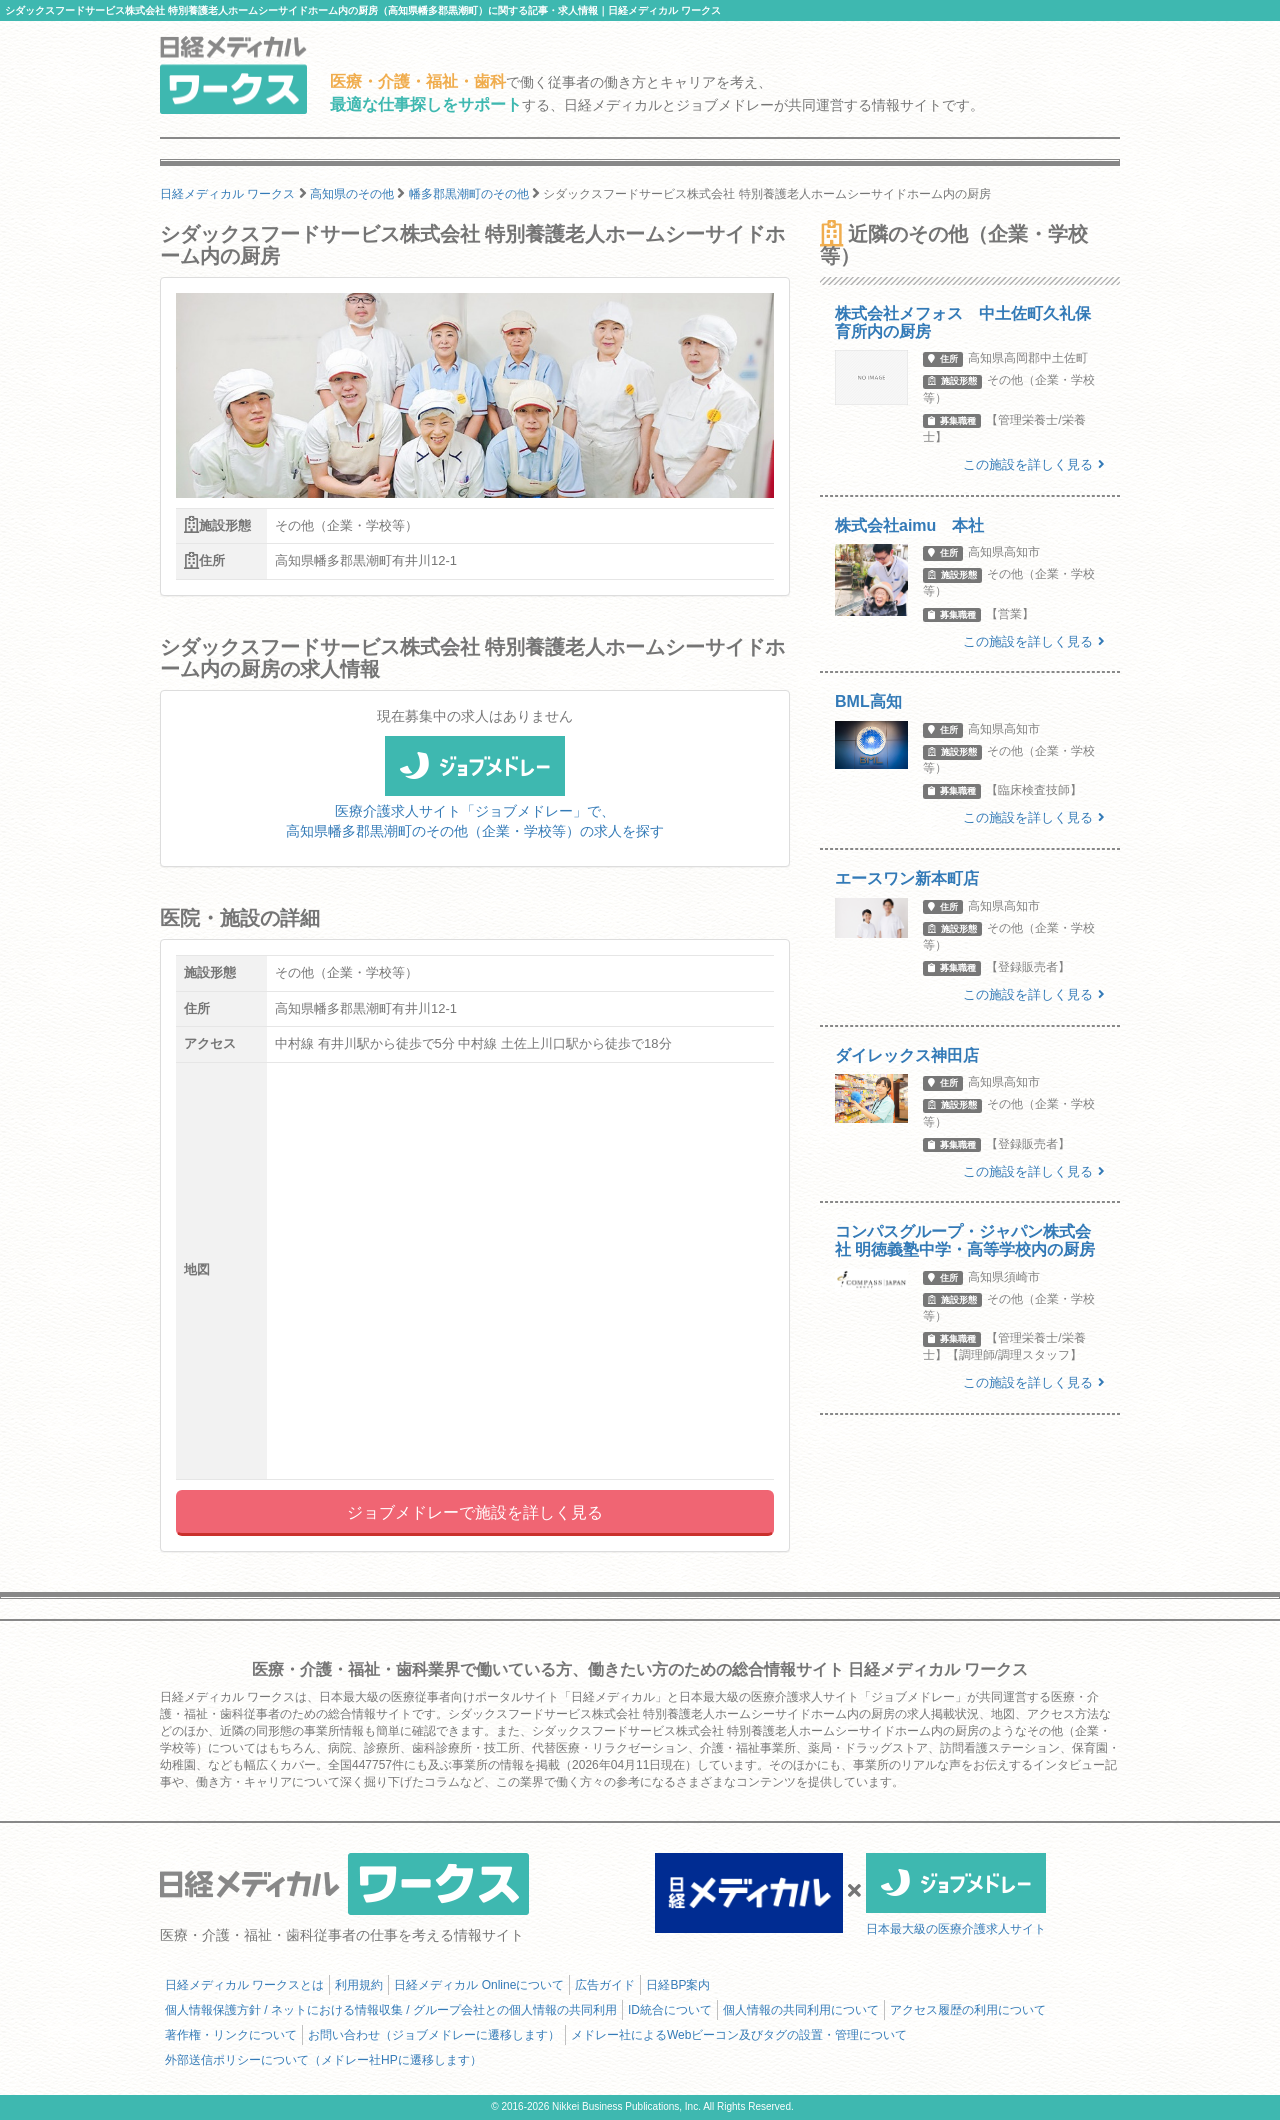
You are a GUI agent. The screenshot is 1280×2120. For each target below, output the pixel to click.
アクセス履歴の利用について (968, 2010)
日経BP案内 (678, 1985)
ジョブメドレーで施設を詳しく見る (475, 1512)
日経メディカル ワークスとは (244, 1985)
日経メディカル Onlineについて (479, 1985)
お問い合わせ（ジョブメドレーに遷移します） (434, 2035)
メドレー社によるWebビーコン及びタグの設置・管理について (739, 2035)
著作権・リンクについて (231, 2035)
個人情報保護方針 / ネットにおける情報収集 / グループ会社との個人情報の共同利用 (391, 2010)
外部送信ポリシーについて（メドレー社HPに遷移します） (323, 2060)
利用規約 (359, 1985)
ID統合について (670, 2010)
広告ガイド (605, 1985)
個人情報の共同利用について (801, 2010)
